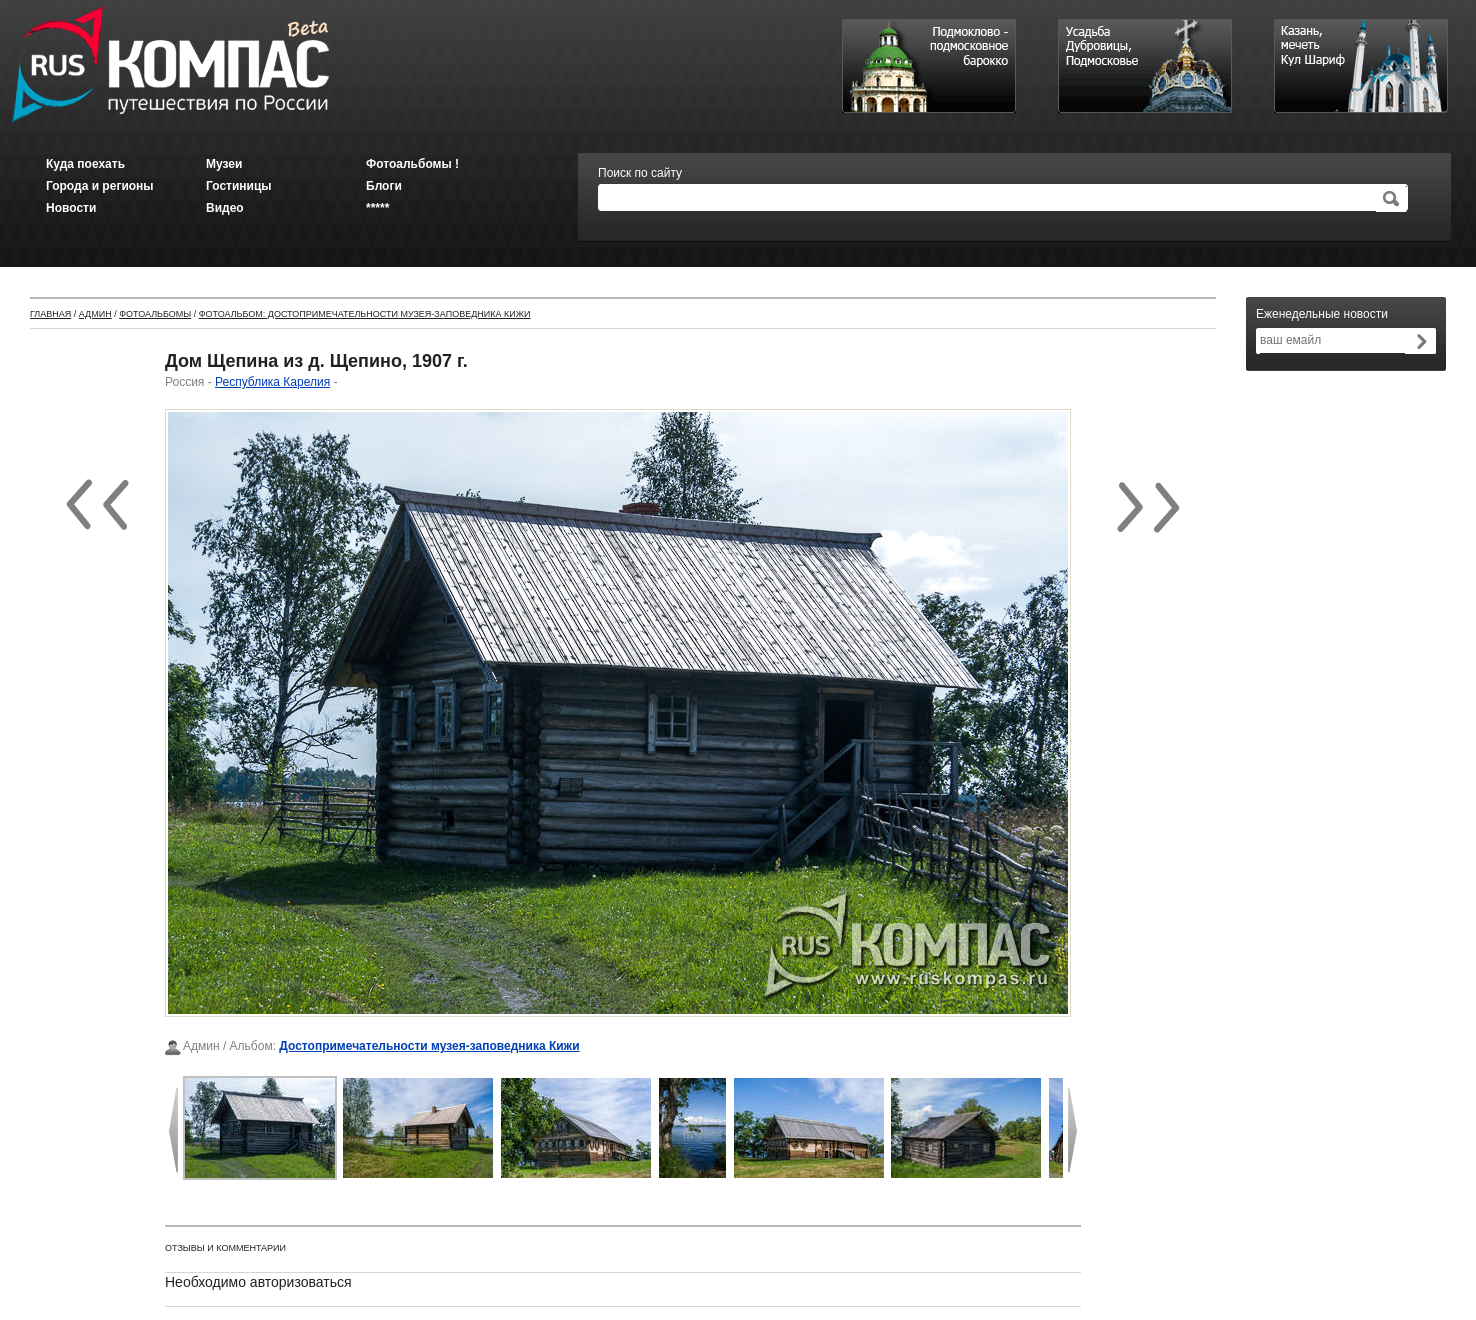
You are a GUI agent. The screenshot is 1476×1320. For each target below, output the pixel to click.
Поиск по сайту (640, 173)
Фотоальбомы (155, 314)
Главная (50, 314)
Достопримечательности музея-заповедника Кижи (429, 1046)
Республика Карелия (272, 382)
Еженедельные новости (1322, 314)
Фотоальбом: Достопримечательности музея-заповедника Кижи (365, 314)
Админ (95, 314)
